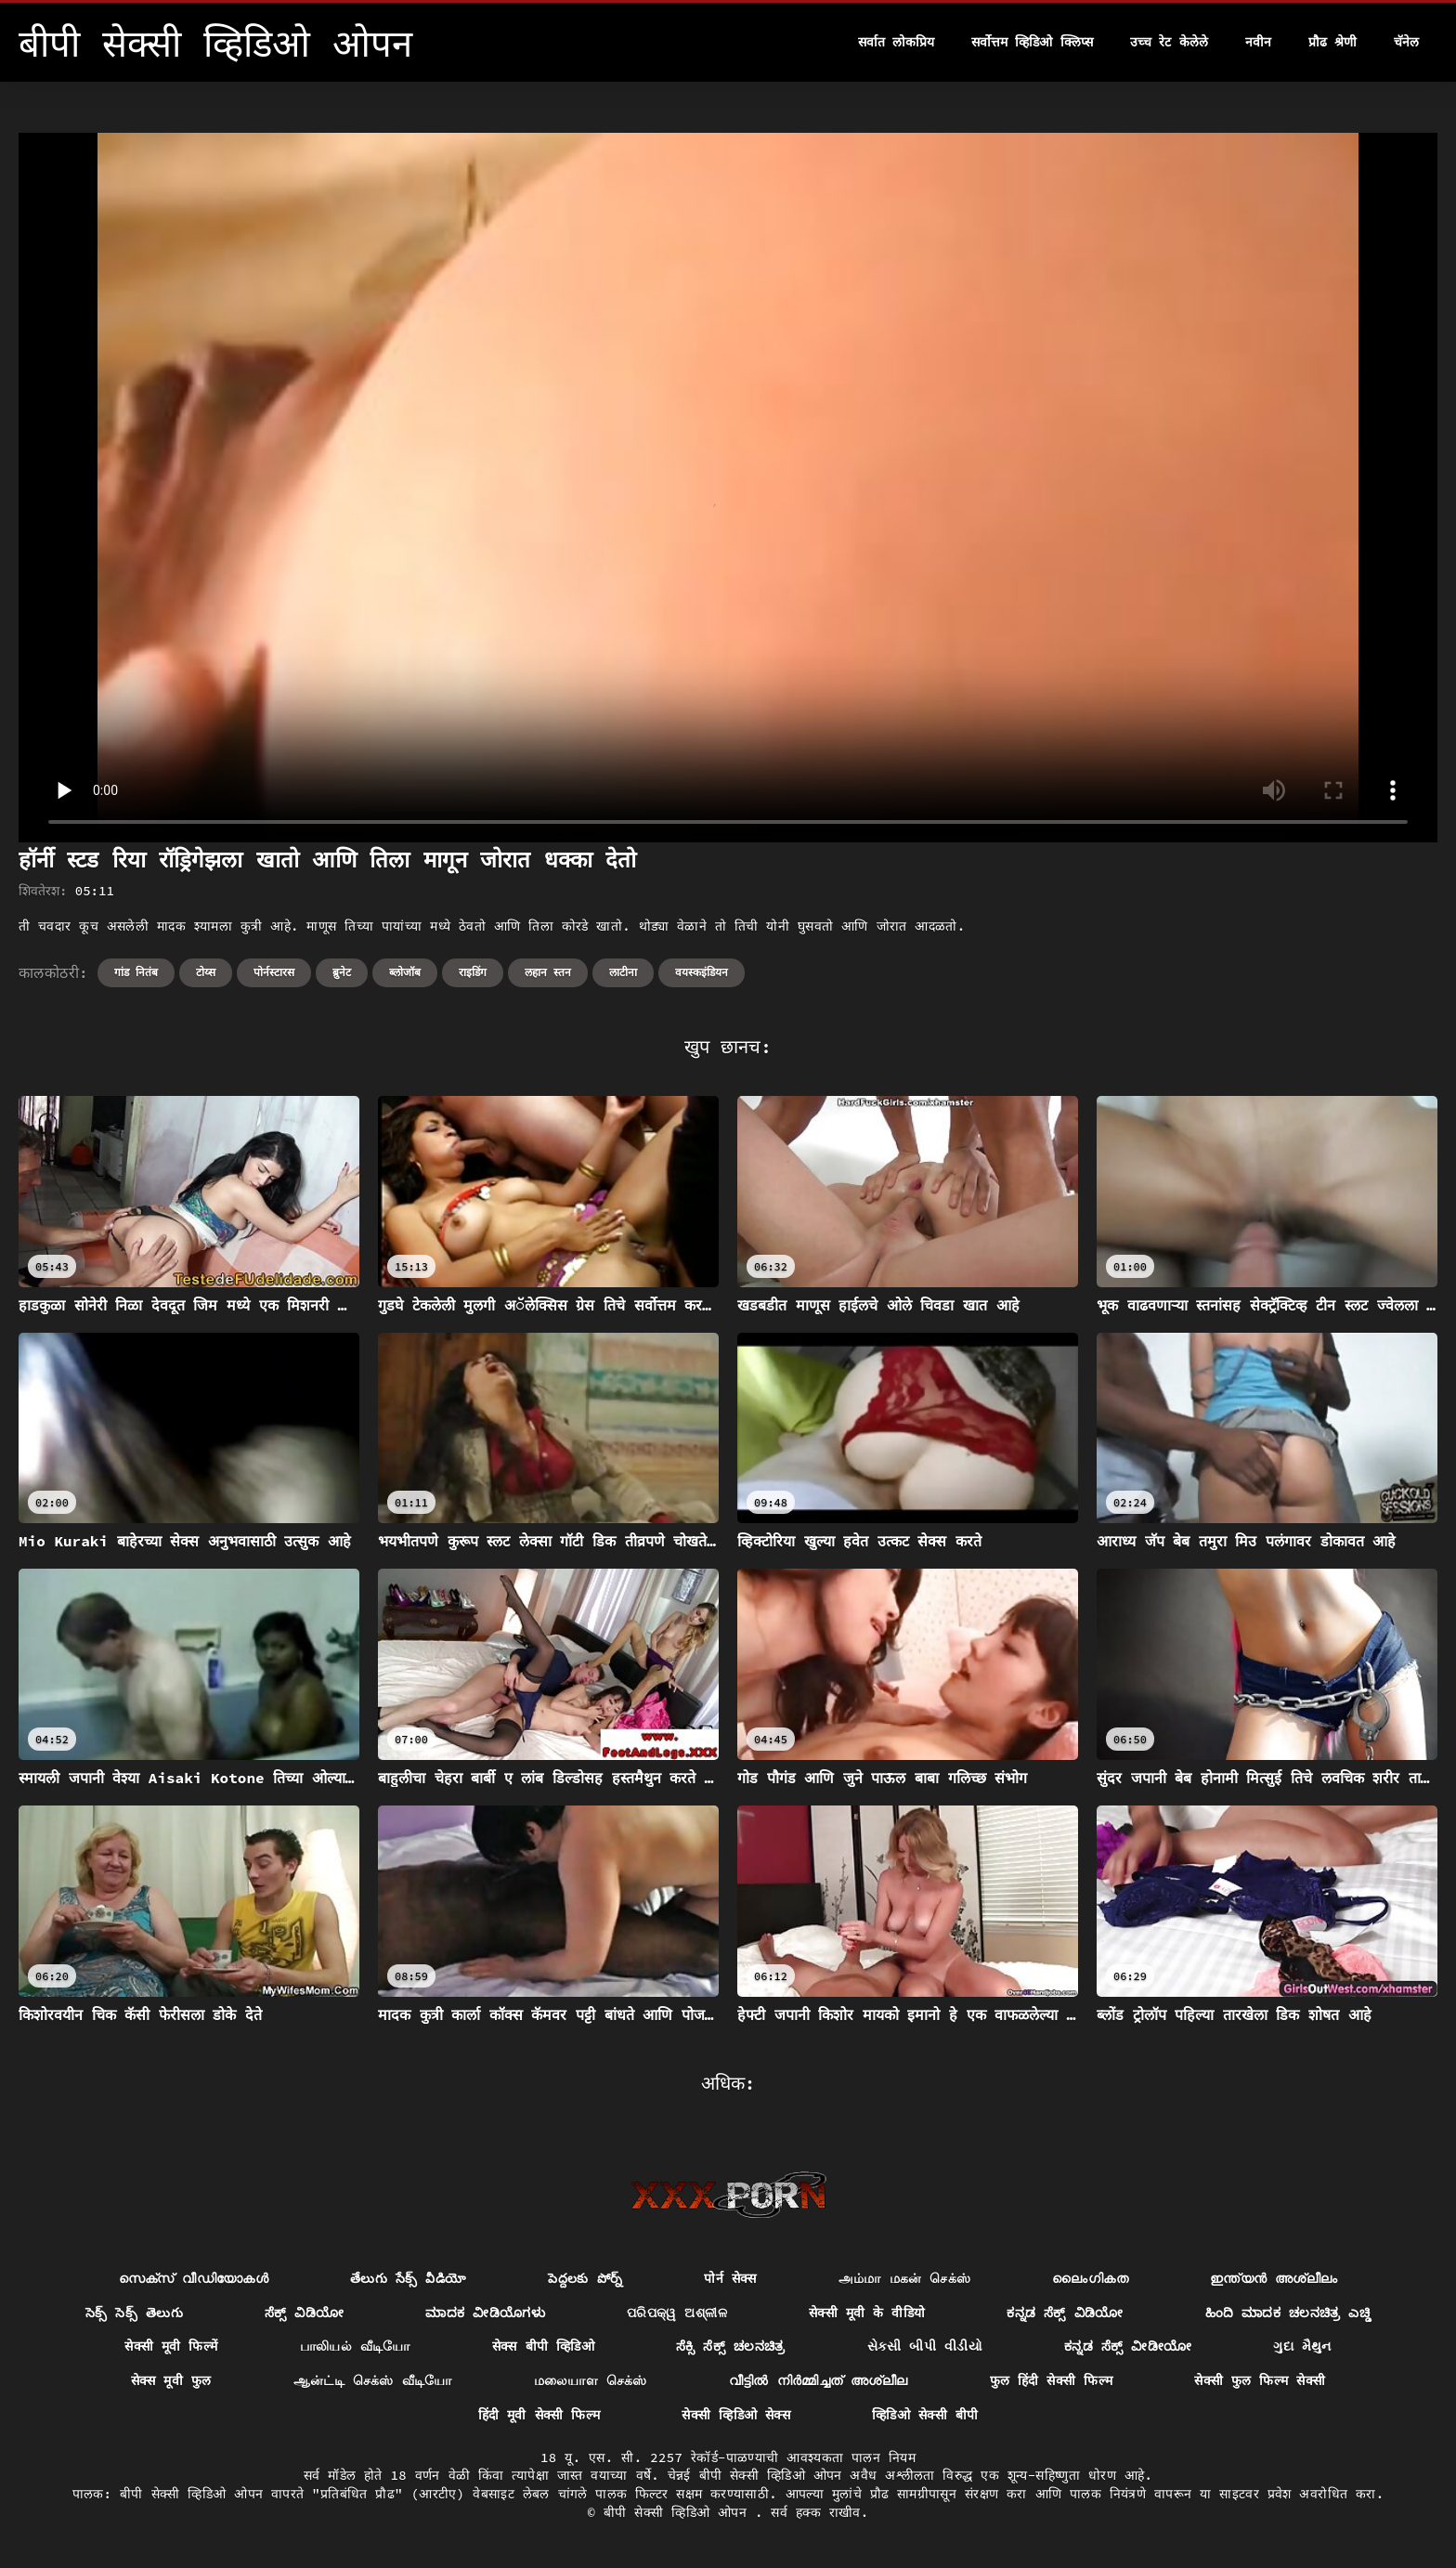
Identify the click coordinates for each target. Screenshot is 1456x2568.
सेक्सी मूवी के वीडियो (867, 2312)
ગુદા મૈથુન (1302, 2346)
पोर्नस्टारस (274, 972)
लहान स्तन (548, 972)
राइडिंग (473, 972)
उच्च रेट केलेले (1169, 41)
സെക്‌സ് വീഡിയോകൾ (194, 2278)
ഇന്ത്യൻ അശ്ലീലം (1274, 2278)
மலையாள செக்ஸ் (590, 2380)
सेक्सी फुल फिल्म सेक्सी (1259, 2380)
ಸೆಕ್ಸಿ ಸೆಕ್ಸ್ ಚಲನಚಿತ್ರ (731, 2346)
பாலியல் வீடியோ (355, 2346)
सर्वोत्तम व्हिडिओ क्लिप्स (1032, 41)
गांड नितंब (136, 972)
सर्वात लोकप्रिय (896, 41)
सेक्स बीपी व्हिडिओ (543, 2346)
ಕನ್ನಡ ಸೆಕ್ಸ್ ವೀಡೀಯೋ (1127, 2346)
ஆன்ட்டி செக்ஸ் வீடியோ (372, 2380)
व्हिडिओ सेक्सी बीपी (925, 2414)
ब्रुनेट (341, 972)
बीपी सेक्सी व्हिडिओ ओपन (679, 2512)
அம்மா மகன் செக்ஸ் (904, 2278)
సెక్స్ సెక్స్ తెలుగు (134, 2312)
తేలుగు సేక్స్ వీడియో (408, 2278)
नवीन (1258, 41)
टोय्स (205, 972)
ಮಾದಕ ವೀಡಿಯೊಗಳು (485, 2312)
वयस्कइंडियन (701, 972)
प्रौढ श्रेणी (1332, 41)
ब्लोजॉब (405, 972)
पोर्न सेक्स (730, 2278)
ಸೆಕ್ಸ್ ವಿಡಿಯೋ (304, 2312)
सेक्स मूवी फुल (171, 2380)
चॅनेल (1406, 41)
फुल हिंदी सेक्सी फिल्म (1051, 2380)
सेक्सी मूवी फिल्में (170, 2346)
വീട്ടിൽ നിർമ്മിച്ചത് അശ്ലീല (818, 2380)
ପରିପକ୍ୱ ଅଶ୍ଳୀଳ (677, 2312)
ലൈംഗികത (1089, 2278)
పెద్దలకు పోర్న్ (585, 2278)
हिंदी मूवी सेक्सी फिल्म (539, 2414)
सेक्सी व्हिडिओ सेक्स (736, 2414)
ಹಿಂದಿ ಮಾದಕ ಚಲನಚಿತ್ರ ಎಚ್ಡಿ (1288, 2312)
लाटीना (623, 972)
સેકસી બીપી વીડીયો (924, 2346)
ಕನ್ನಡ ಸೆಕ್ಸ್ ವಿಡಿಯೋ (1065, 2312)
